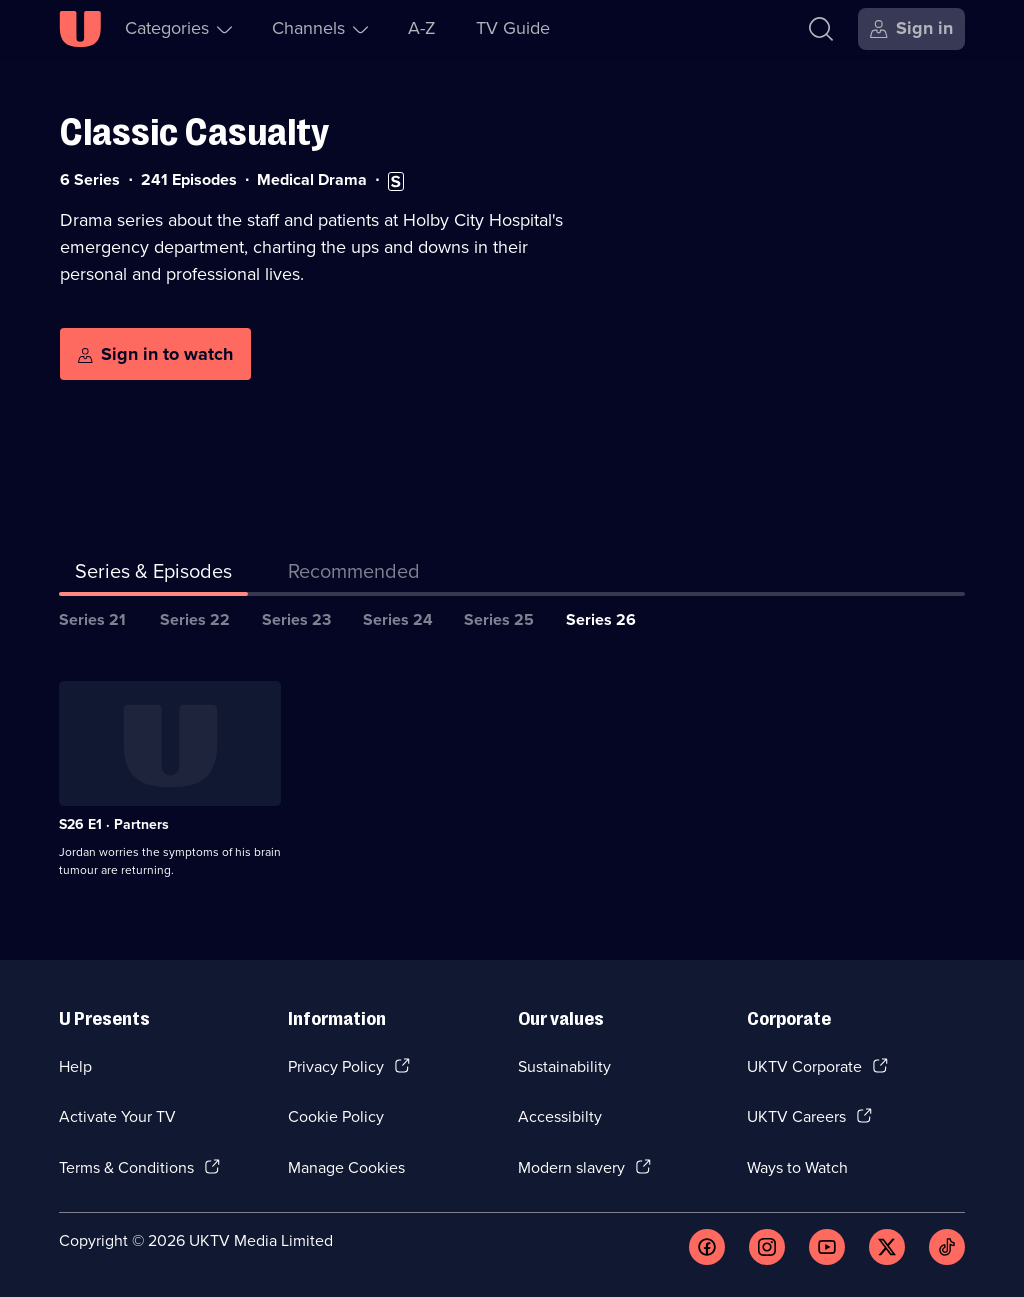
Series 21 (92, 619)
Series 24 (398, 619)
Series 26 (601, 619)
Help (75, 1066)
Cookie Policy (336, 1116)
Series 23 (296, 619)
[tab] (354, 575)
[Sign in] (911, 29)
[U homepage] (80, 29)
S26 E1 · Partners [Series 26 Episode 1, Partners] (114, 824)
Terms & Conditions (126, 1167)
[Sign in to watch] (155, 354)
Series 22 (195, 619)
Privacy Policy (336, 1066)
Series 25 (499, 619)
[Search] (821, 29)
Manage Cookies (346, 1167)
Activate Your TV (117, 1116)
